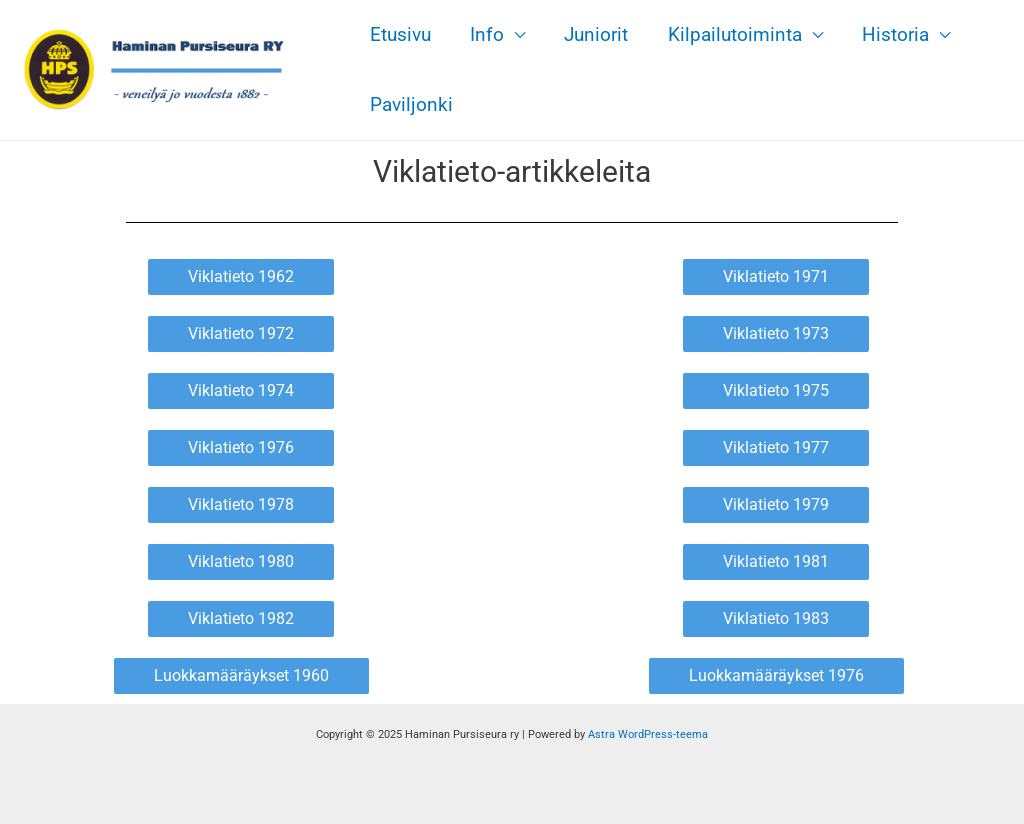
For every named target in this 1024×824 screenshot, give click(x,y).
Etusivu (399, 34)
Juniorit (593, 34)
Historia (889, 34)
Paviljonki (410, 104)
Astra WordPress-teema (648, 734)
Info (485, 34)
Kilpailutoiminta (730, 34)
